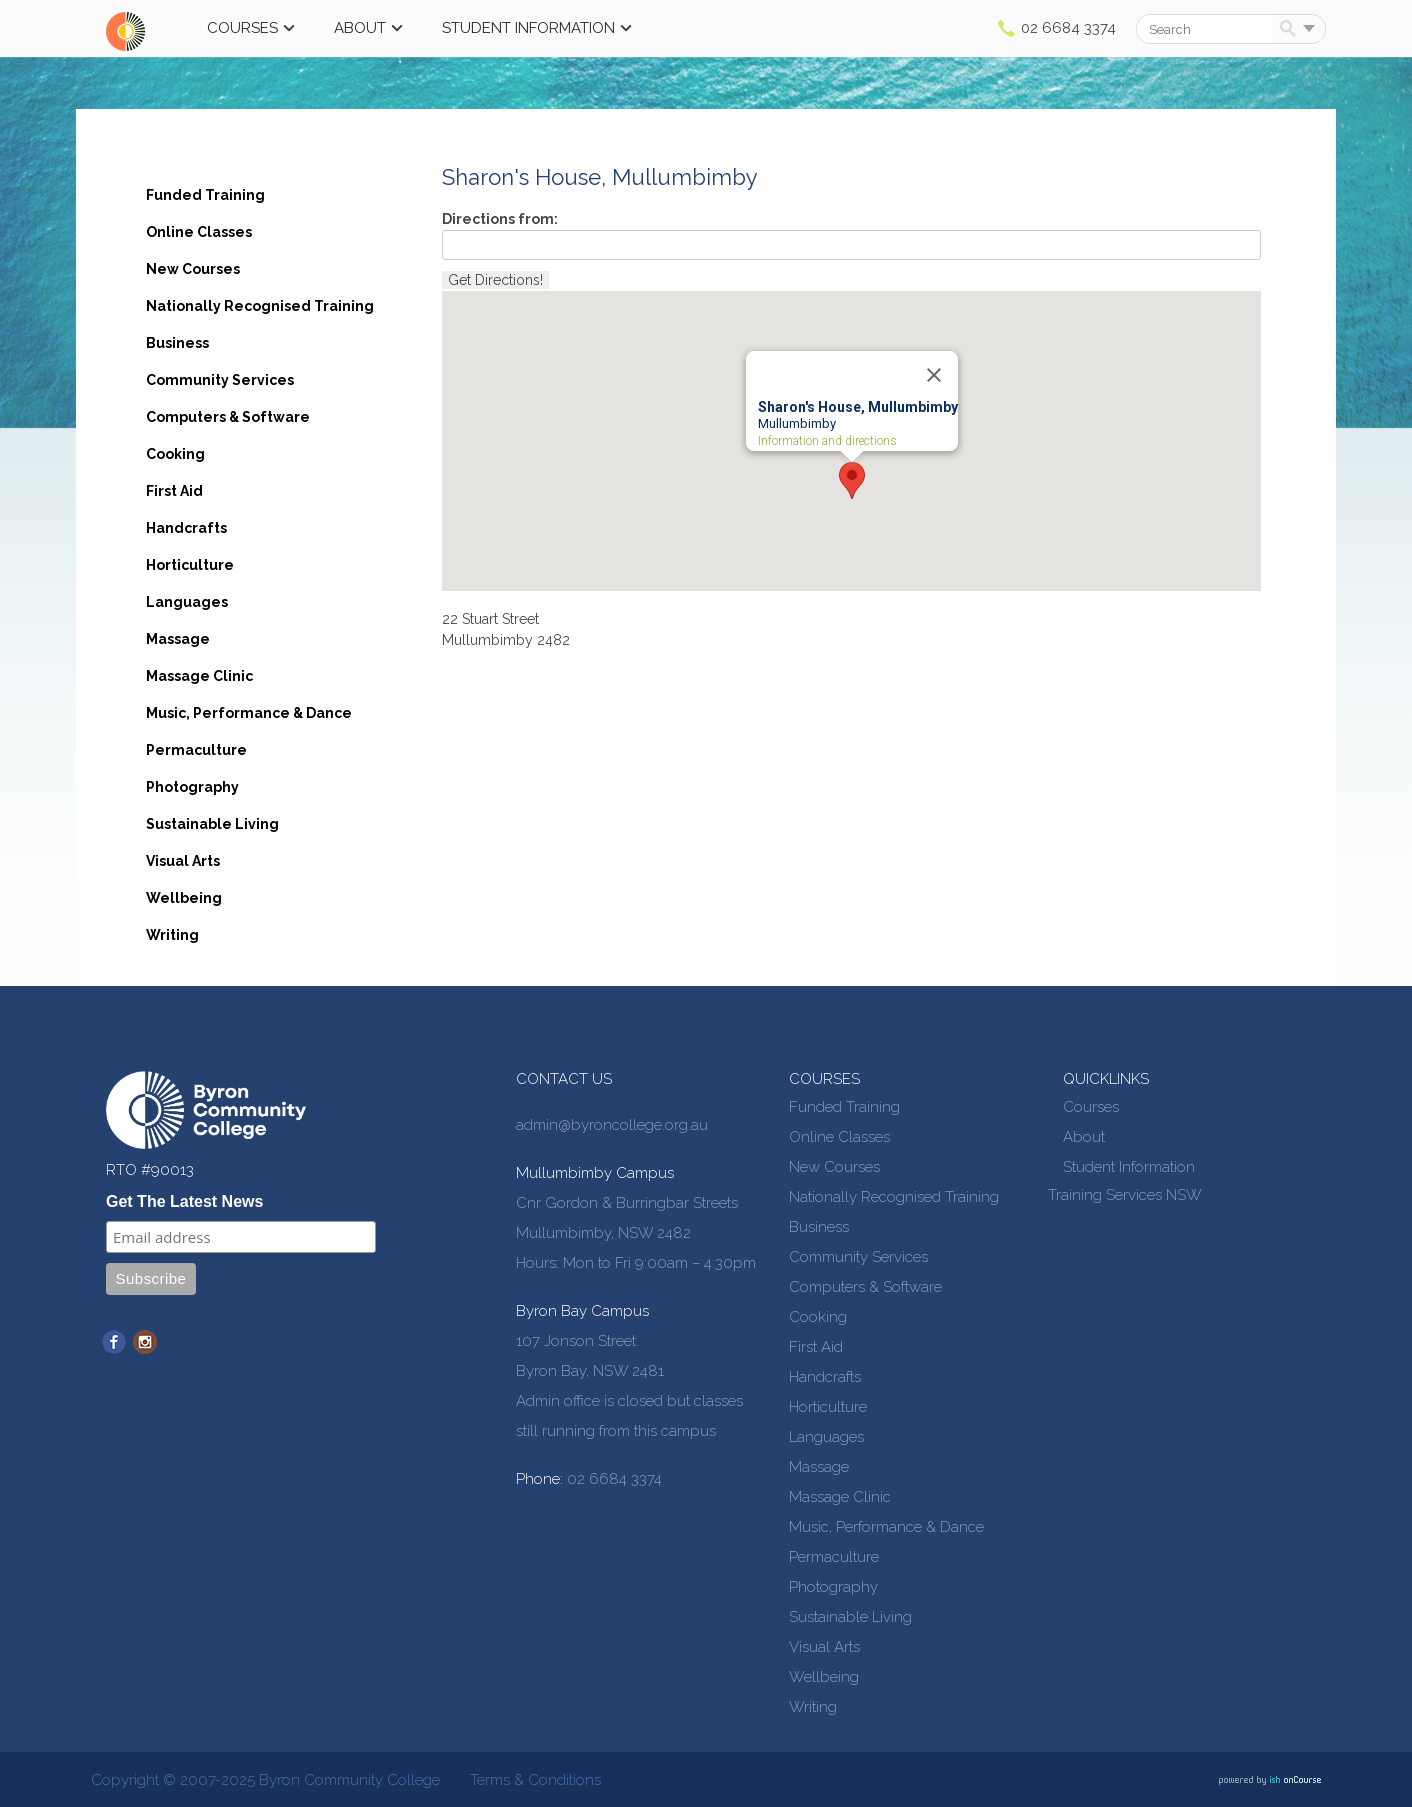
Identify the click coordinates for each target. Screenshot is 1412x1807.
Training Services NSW (1125, 1195)
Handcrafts (186, 528)
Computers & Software (228, 417)
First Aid (174, 491)
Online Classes (199, 232)
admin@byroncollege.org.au (612, 1125)
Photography (192, 787)
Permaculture (196, 750)
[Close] (934, 375)
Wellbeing (184, 898)
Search (1291, 30)
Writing (172, 935)
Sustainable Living (212, 824)
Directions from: (500, 219)
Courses (242, 28)
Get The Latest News (184, 1201)
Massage (178, 639)
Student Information (528, 28)
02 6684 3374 (1068, 28)
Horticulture (190, 565)
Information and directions (827, 442)
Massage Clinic (199, 676)
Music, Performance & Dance (249, 713)
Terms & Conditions (535, 1780)
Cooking (175, 454)
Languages (187, 602)
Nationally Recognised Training (260, 306)
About (360, 28)
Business (177, 343)
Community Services (220, 380)
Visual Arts (183, 861)
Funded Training (205, 195)
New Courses (193, 269)
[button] (852, 480)
